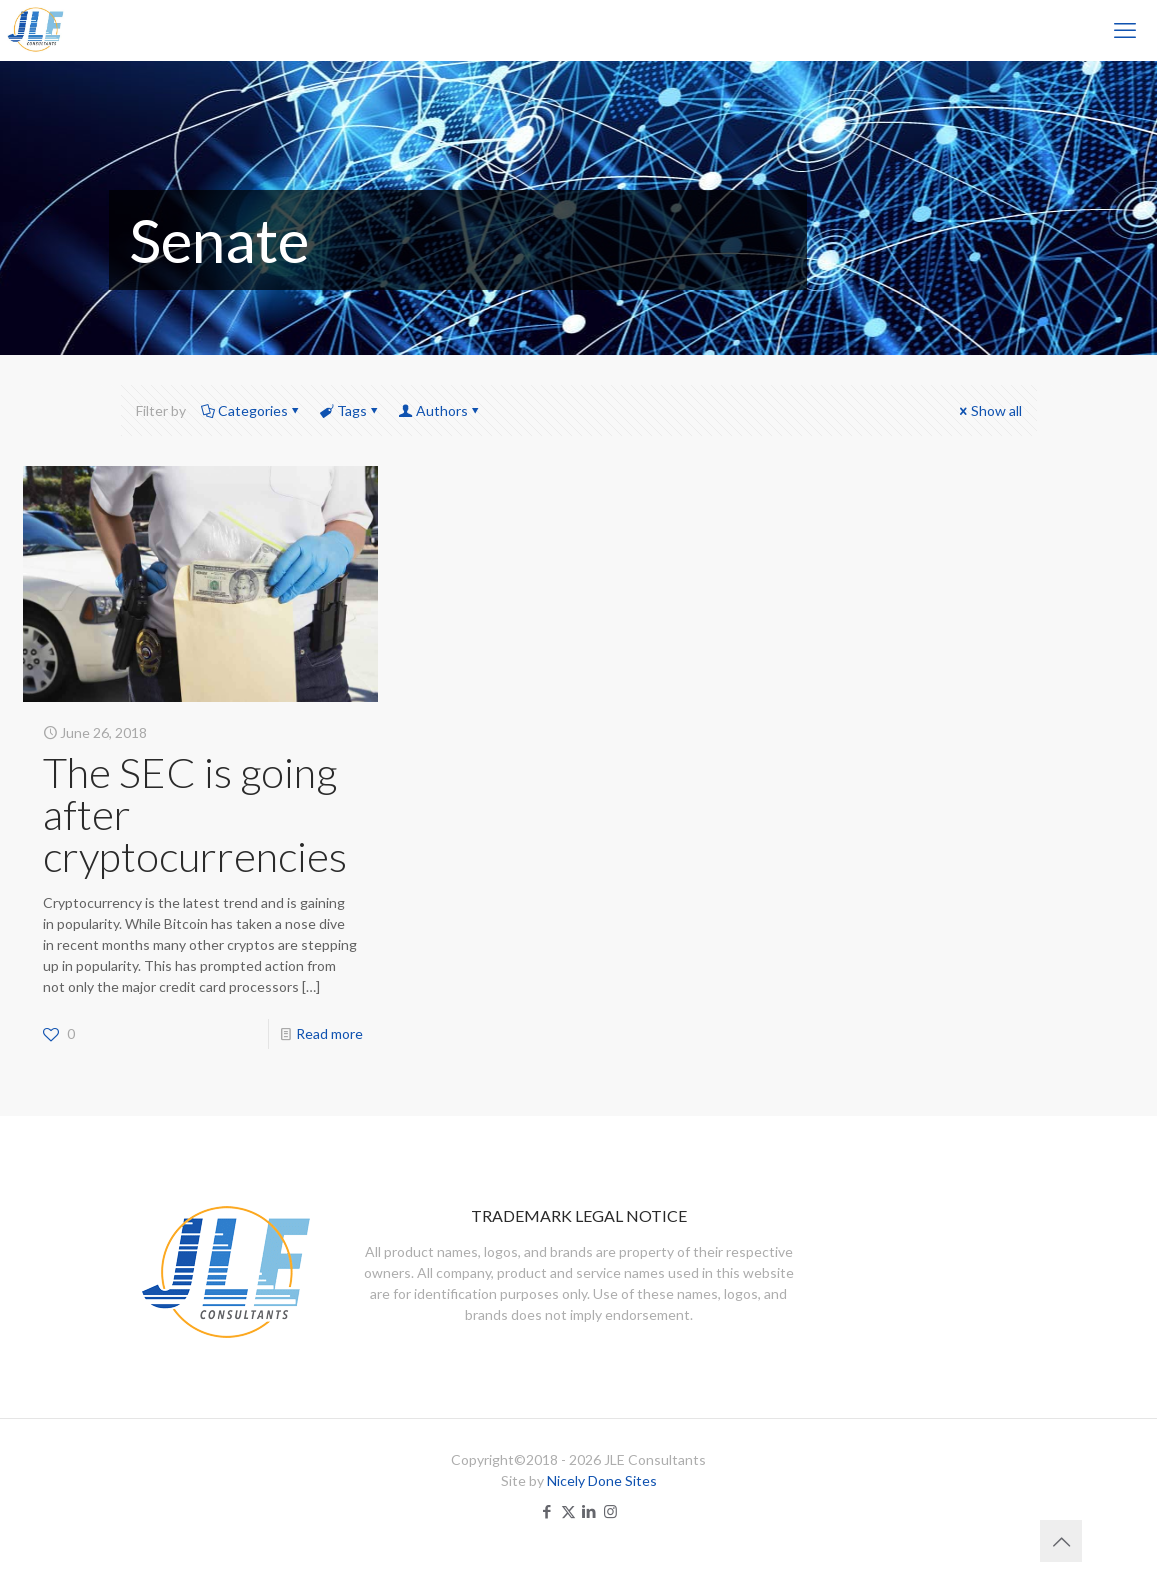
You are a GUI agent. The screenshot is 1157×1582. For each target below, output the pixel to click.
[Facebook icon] (547, 1511)
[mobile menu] (1125, 30)
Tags (350, 410)
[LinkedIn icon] (589, 1511)
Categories (251, 410)
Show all (989, 410)
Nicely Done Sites (602, 1480)
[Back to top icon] (1061, 1541)
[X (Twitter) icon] (568, 1511)
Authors (440, 410)
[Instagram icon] (610, 1511)
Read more (329, 1033)
